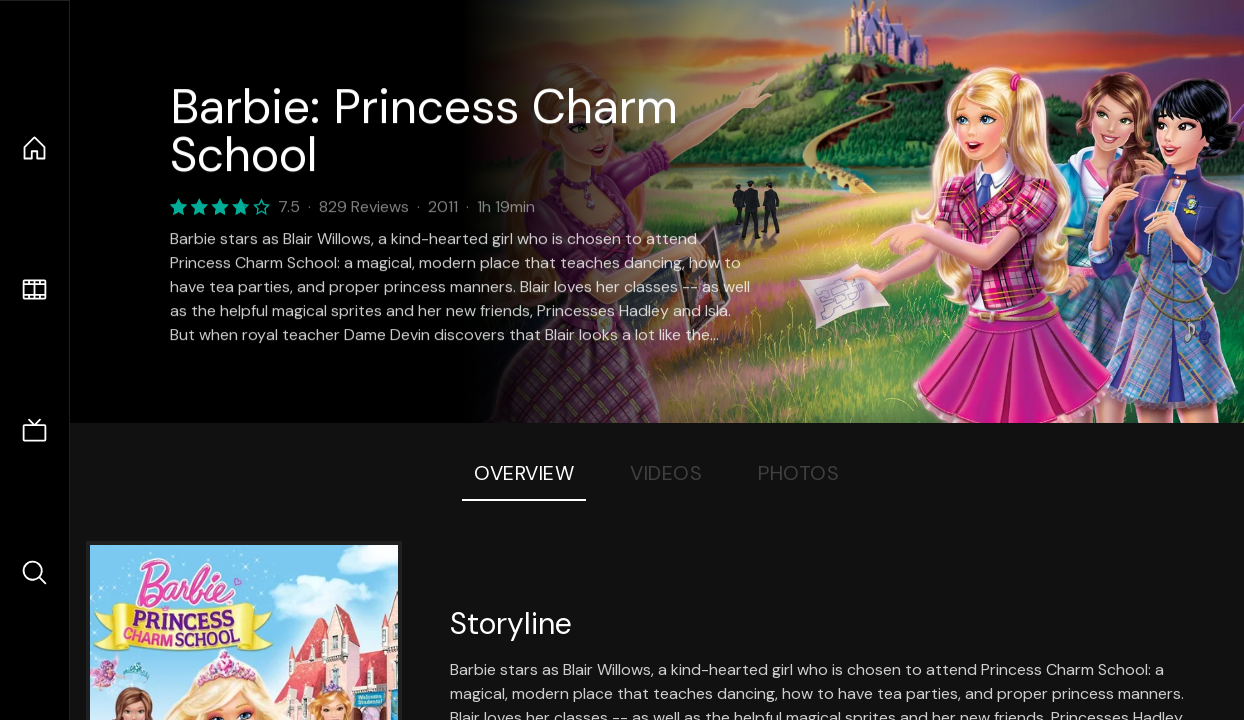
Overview (524, 473)
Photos (798, 473)
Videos (666, 473)
